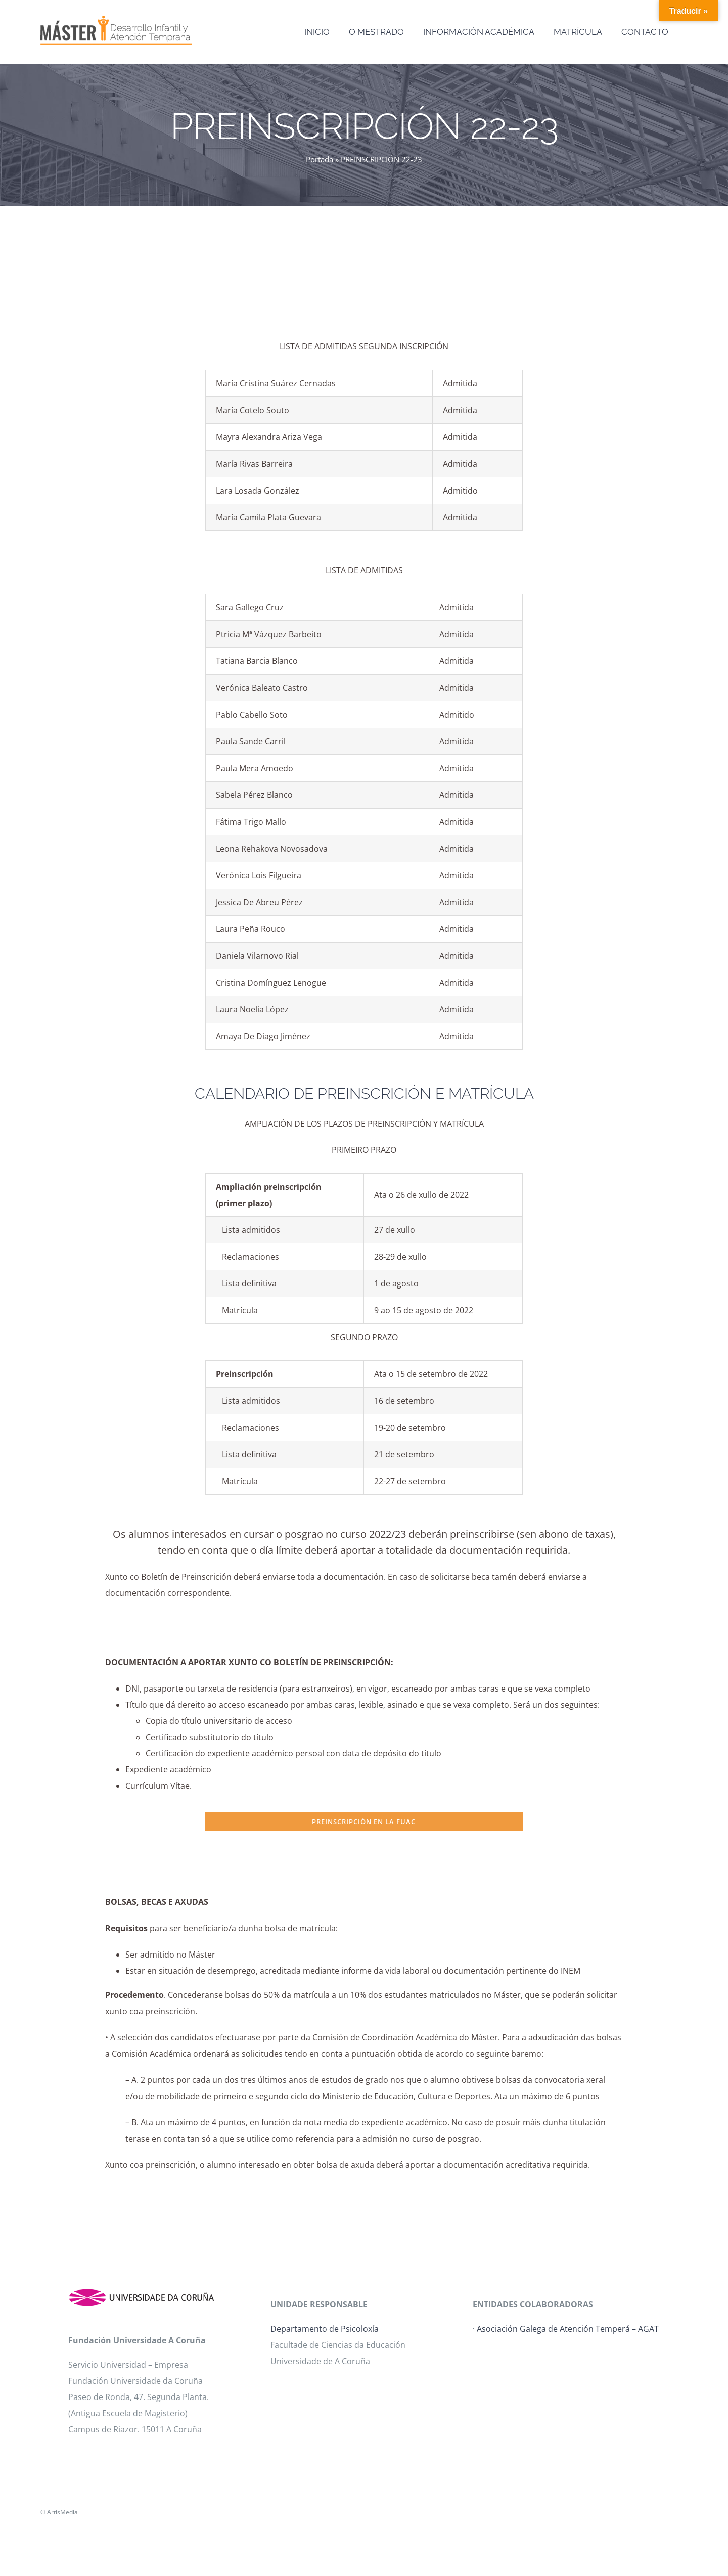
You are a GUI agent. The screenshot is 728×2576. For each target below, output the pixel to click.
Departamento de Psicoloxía (324, 2328)
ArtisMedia (62, 2512)
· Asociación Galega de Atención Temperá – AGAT (566, 2328)
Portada (319, 159)
